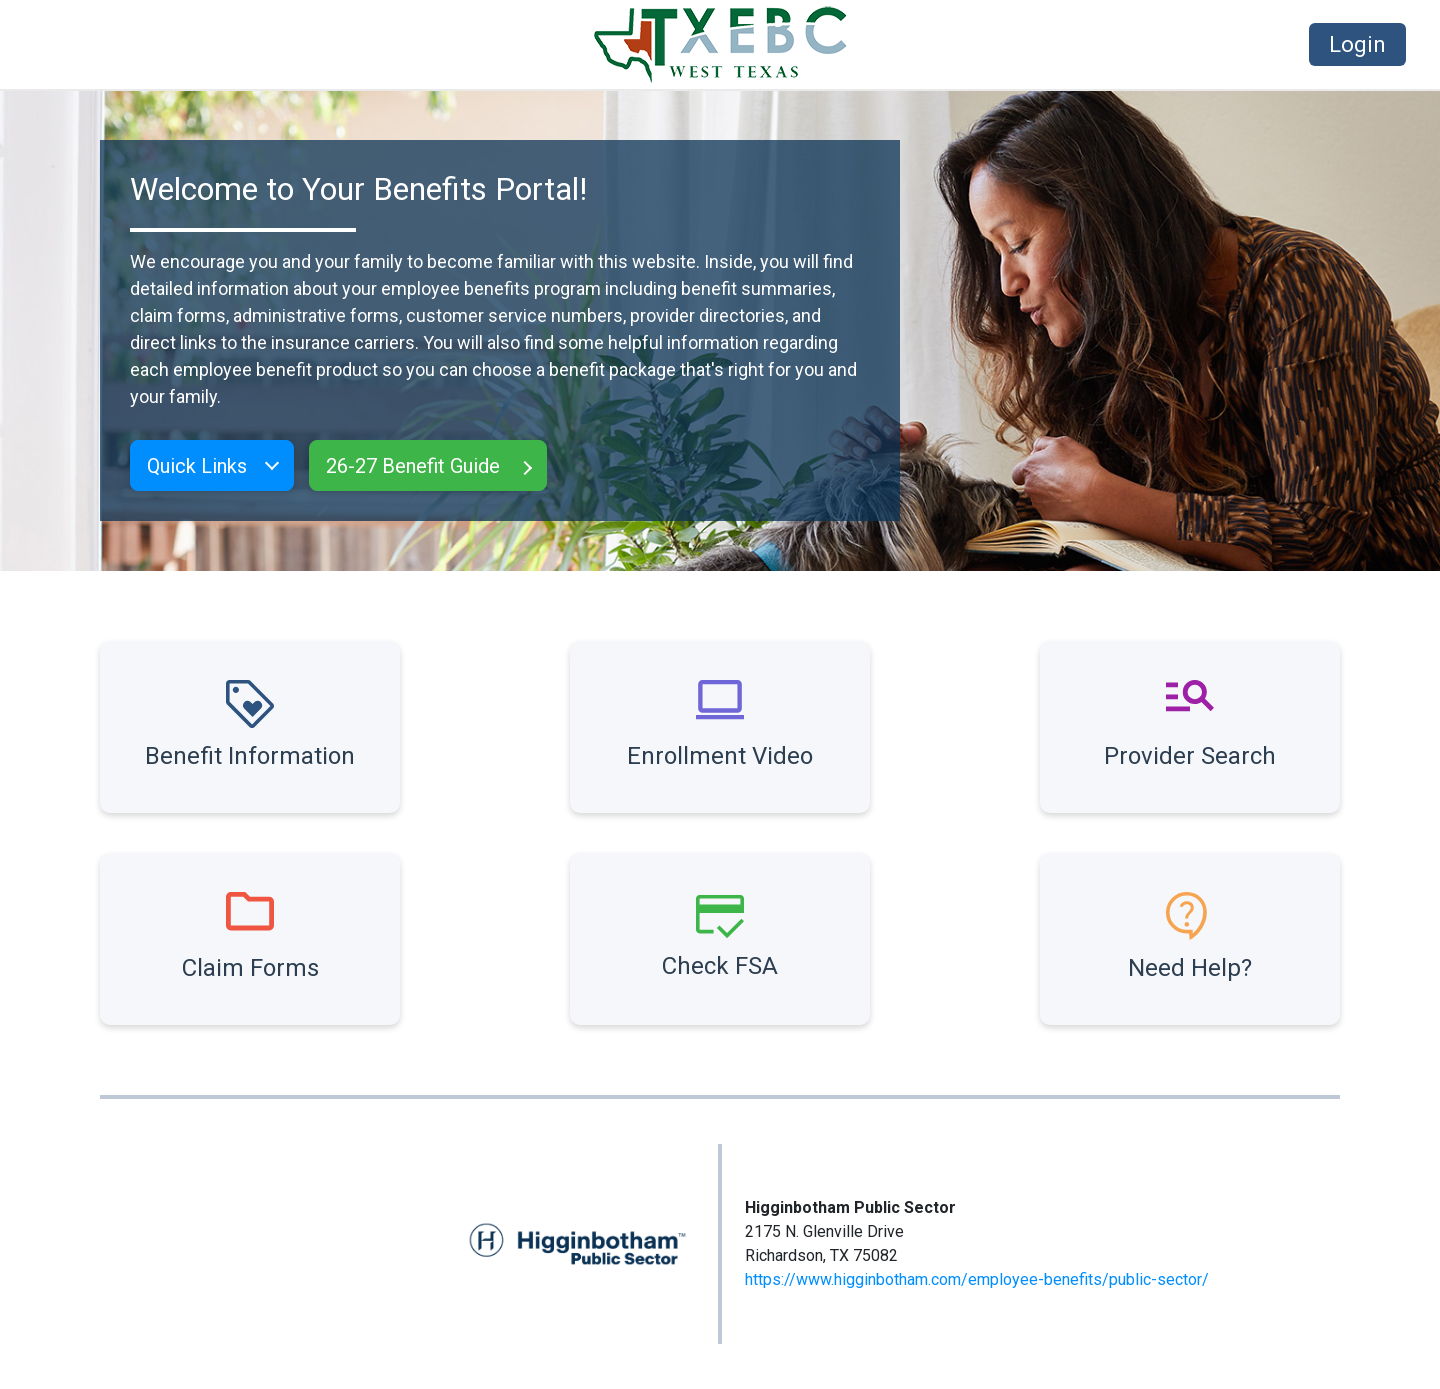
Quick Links (197, 466)
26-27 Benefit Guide (413, 466)
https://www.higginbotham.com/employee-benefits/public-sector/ (977, 1279)
